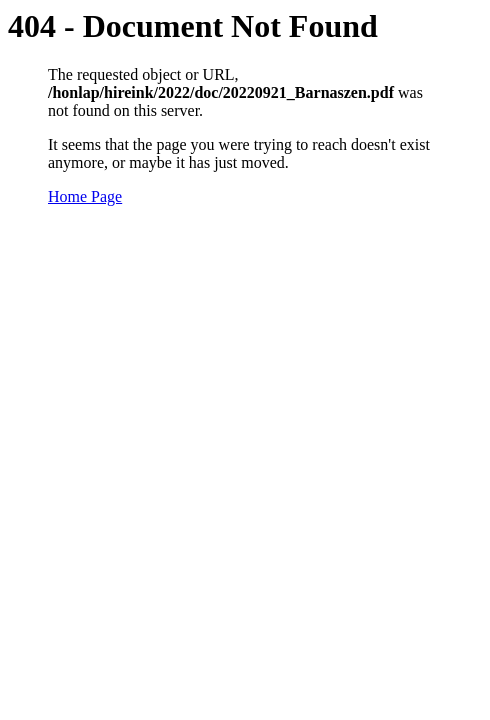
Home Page (85, 196)
